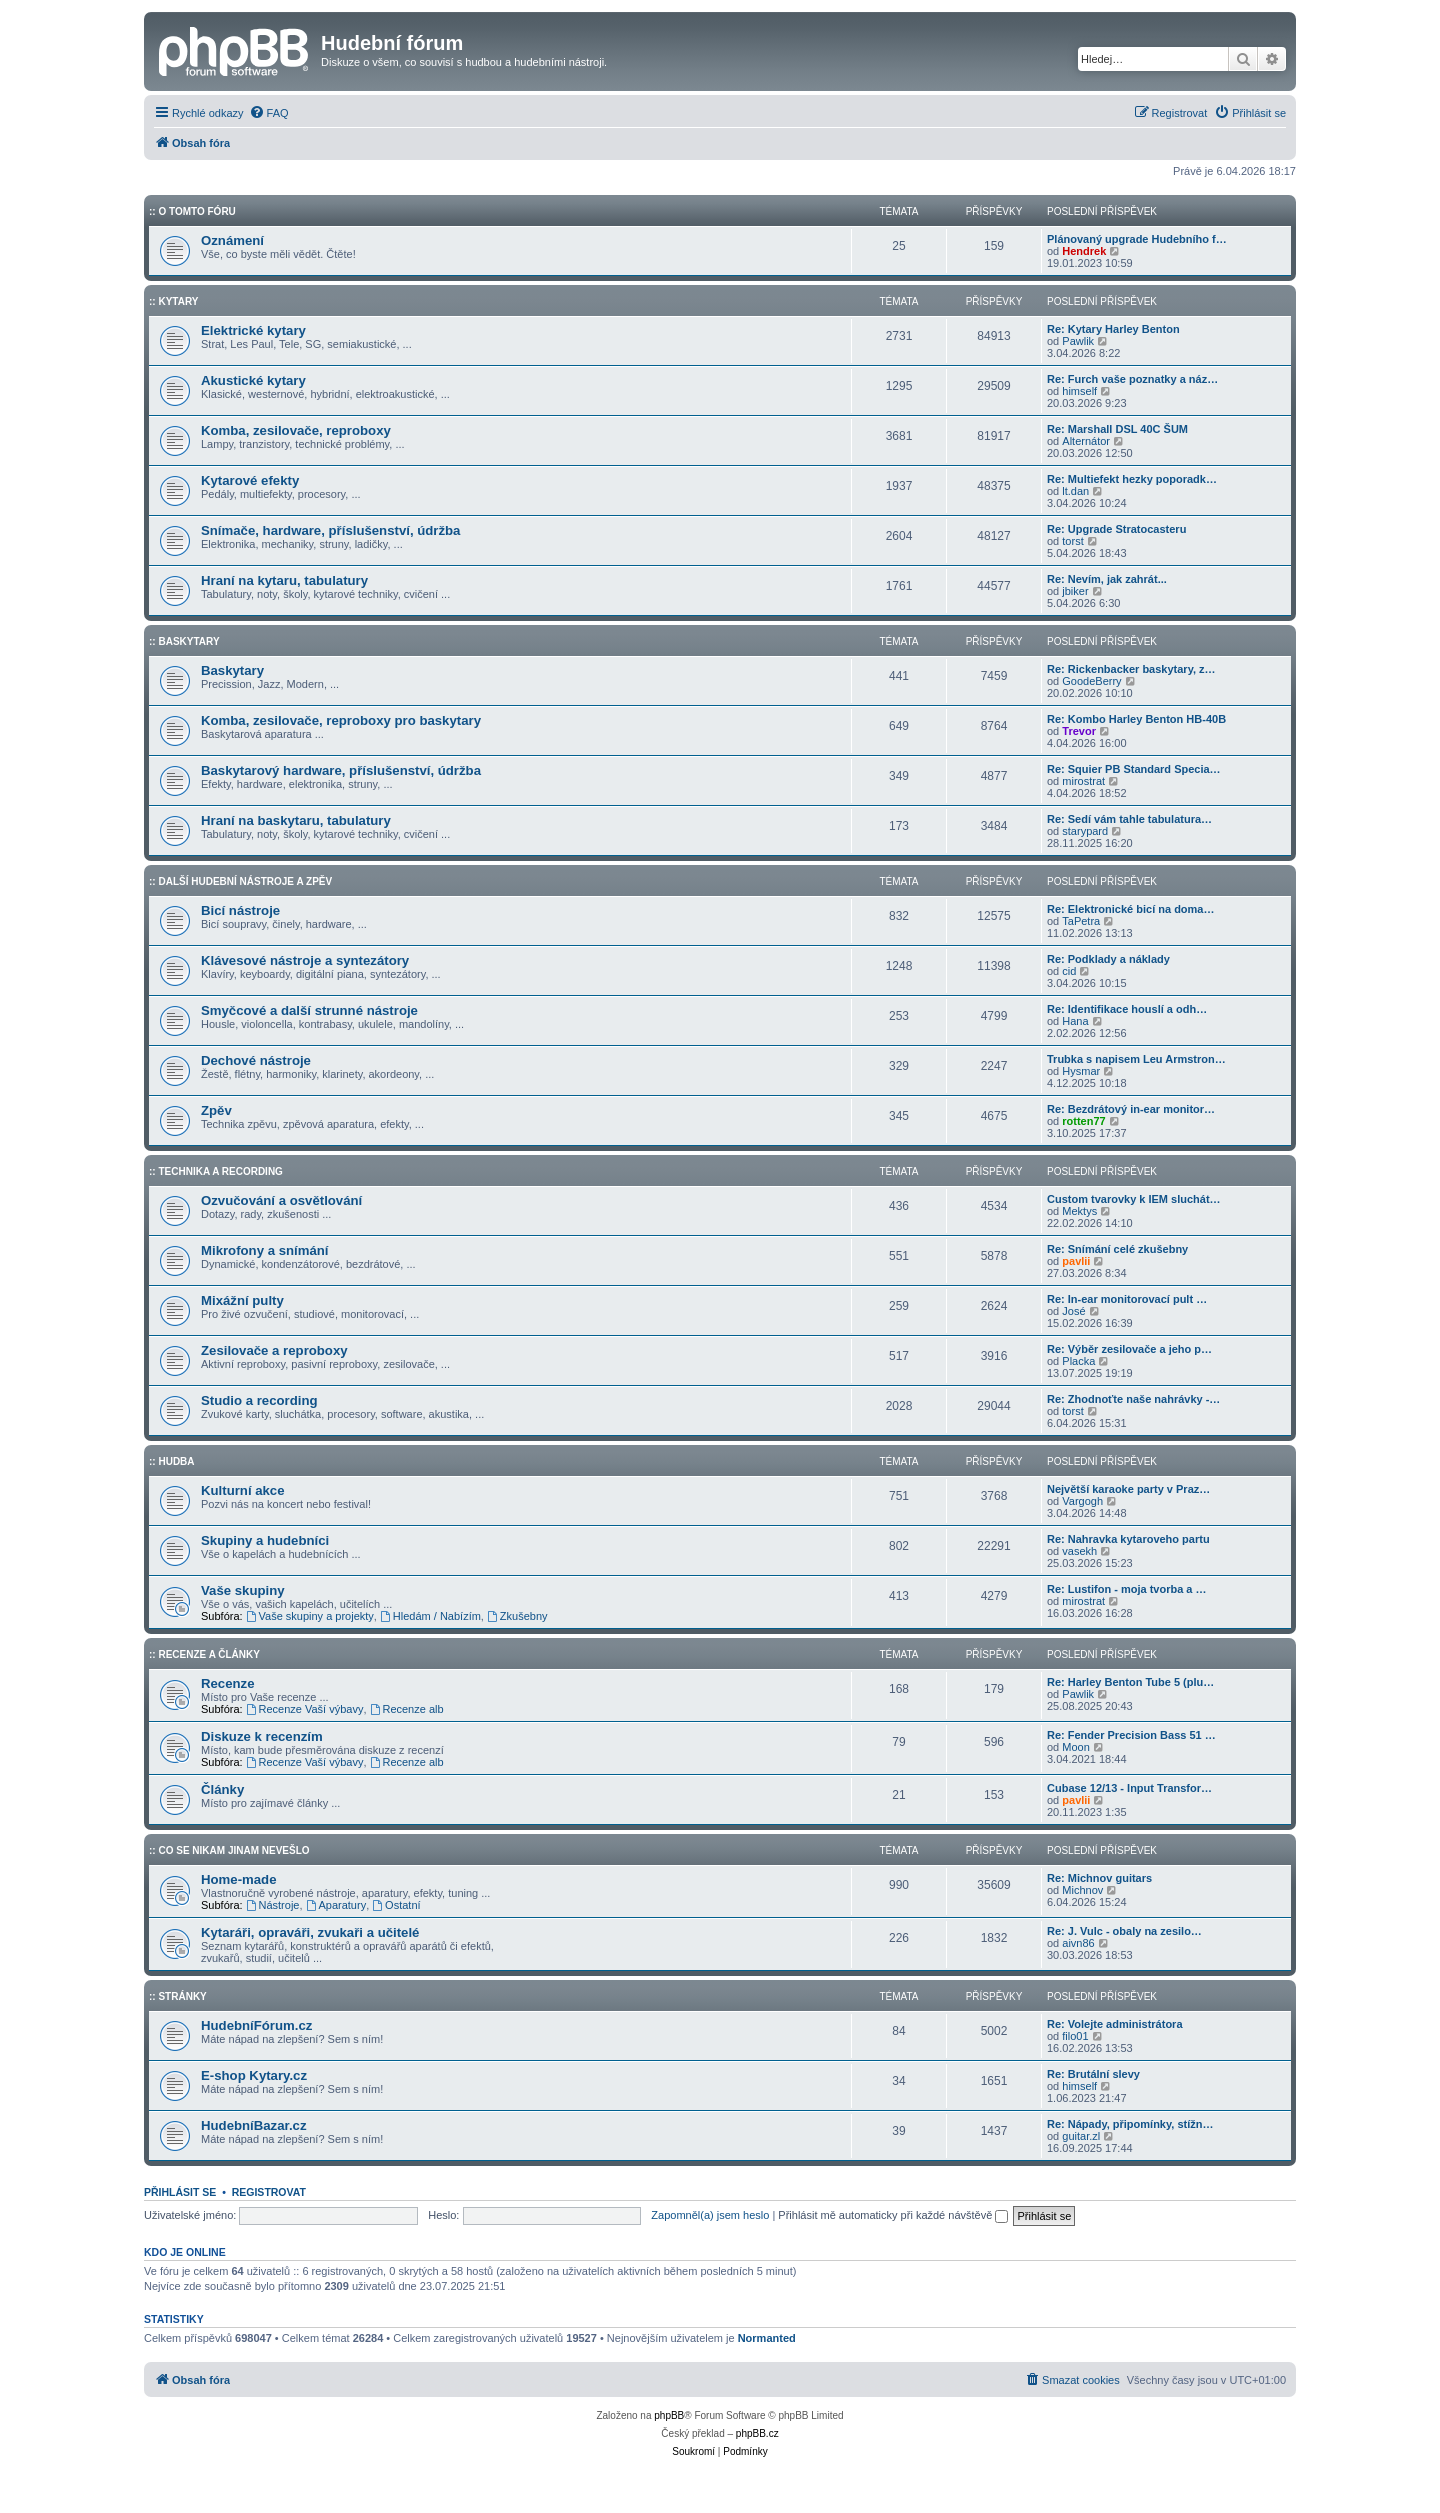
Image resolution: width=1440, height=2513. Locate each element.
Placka (1078, 1361)
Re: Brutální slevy (1093, 2074)
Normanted (767, 2338)
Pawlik (1078, 341)
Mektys (1079, 1211)
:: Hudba (172, 1461)
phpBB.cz (757, 2433)
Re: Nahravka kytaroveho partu (1128, 1539)
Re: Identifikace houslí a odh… (1127, 1009)
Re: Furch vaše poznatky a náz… (1132, 379)
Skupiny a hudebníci (265, 1540)
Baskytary (232, 670)
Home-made (238, 1879)
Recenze (228, 1683)
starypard (1085, 831)
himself (1079, 391)
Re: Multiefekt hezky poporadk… (1132, 479)
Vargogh (1082, 1501)
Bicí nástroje (240, 910)
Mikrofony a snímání (265, 1250)
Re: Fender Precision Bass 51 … (1131, 1735)
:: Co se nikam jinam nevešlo (229, 1850)
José (1073, 1311)
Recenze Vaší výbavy (305, 1709)
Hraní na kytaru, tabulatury (284, 580)
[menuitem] (269, 113)
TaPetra (1081, 921)
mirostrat (1083, 781)
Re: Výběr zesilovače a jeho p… (1129, 1349)
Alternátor (1086, 441)
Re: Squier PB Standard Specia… (1134, 769)
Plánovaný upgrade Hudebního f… (1137, 239)
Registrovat (269, 2192)
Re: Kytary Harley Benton (1113, 329)
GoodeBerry (1091, 681)
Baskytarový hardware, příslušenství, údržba (341, 770)
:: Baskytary (184, 641)
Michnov (1082, 1890)
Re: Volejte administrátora (1115, 2024)
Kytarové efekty (250, 480)
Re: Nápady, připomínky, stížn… (1130, 2124)
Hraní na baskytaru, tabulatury (296, 820)
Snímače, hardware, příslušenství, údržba (330, 530)
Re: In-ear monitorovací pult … (1127, 1299)
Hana (1075, 1021)
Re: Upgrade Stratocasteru (1116, 529)
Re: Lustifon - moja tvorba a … (1127, 1589)
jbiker (1075, 591)
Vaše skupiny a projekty (310, 1616)
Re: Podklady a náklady (1108, 959)
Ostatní (396, 1905)
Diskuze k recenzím (262, 1736)
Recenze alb (407, 1709)
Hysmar (1081, 1071)
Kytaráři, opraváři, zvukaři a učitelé (310, 1932)
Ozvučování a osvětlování (281, 1200)
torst (1072, 541)
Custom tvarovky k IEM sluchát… (1134, 1199)
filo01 (1075, 2036)
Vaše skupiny (243, 1590)
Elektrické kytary (253, 330)
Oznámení (232, 240)
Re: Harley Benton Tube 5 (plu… (1130, 1682)
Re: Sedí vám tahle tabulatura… (1129, 819)
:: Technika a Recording (216, 1171)
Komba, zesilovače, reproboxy (296, 430)
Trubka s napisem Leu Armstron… (1136, 1059)
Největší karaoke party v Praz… (1128, 1489)
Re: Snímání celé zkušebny (1117, 1249)
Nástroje (273, 1905)
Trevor (1079, 731)
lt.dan (1075, 491)
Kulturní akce (243, 1490)
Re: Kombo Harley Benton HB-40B (1136, 719)
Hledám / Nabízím (430, 1616)
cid (1069, 971)
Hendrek (1084, 251)
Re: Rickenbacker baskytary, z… (1131, 669)
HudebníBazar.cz (254, 2125)
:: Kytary (173, 301)
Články (222, 1789)
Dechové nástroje (256, 1060)
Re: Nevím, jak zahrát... (1107, 579)
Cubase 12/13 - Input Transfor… (1129, 1788)
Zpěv (216, 1110)
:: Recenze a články (204, 1654)
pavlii (1076, 1261)
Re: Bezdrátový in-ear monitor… (1131, 1109)
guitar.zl (1081, 2136)
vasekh (1079, 1551)
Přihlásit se (180, 2192)
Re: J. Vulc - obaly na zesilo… (1124, 1931)
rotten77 (1083, 1121)
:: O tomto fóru (192, 211)
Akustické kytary (253, 380)
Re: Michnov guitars (1099, 1878)
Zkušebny (517, 1616)
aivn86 (1078, 1943)
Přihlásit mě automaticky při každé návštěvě (893, 2215)
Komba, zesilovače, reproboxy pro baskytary (341, 720)
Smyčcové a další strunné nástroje (309, 1010)
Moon (1076, 1747)
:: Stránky (178, 1996)
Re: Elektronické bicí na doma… (1131, 909)
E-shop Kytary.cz (254, 2075)
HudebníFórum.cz (256, 2025)
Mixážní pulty (242, 1300)
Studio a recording (259, 1400)
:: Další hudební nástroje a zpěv (240, 881)
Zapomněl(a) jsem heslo (710, 2215)
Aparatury (336, 1905)
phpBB (669, 2415)
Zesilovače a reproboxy (274, 1350)
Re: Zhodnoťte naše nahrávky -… (1133, 1399)
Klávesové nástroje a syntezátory (305, 960)
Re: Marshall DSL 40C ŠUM (1117, 429)
